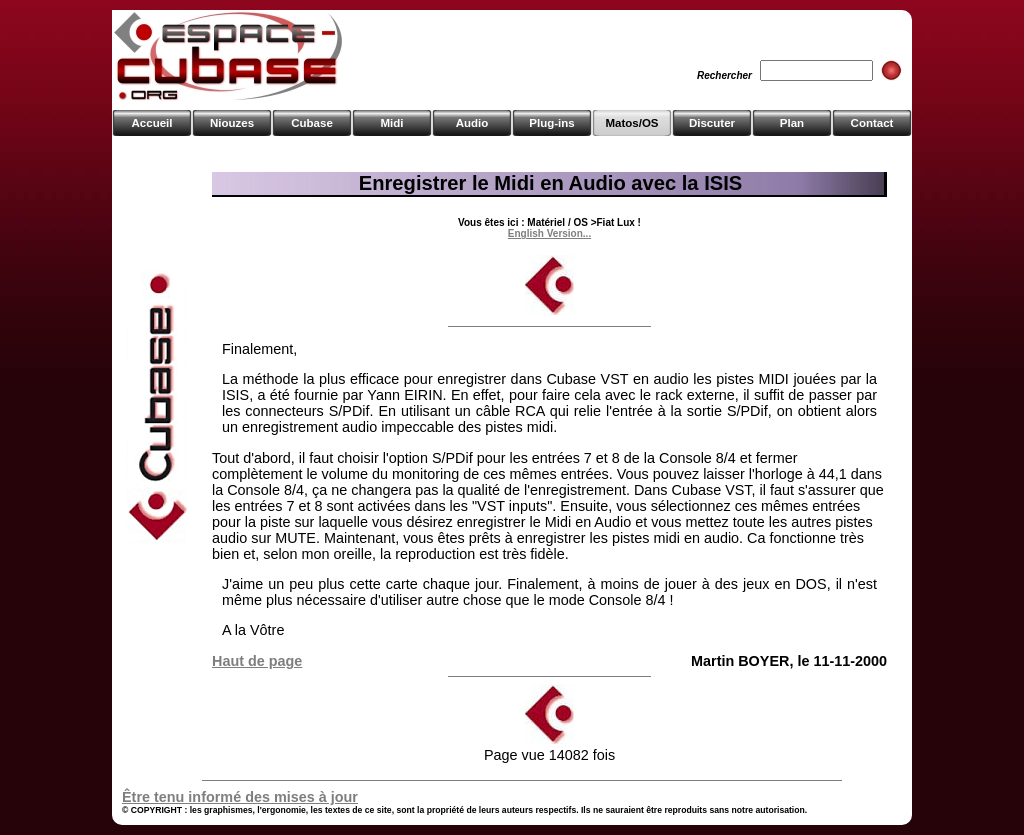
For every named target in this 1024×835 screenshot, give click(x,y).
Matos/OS (631, 123)
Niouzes (232, 123)
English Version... (549, 233)
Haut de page (257, 661)
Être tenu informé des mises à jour (240, 797)
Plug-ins (551, 123)
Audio (472, 123)
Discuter (712, 123)
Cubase (312, 123)
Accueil (152, 123)
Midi (391, 123)
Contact (872, 123)
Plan (792, 123)
